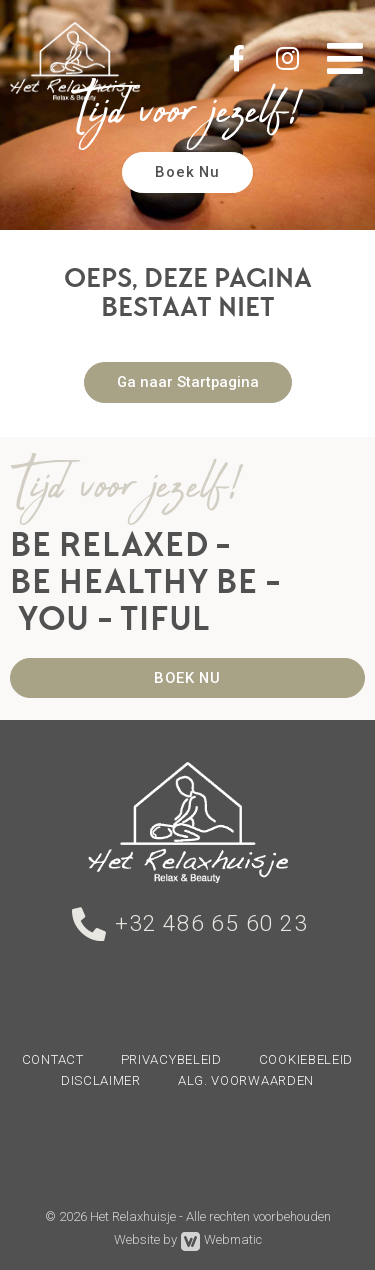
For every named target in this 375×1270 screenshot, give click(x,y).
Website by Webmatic (188, 1241)
